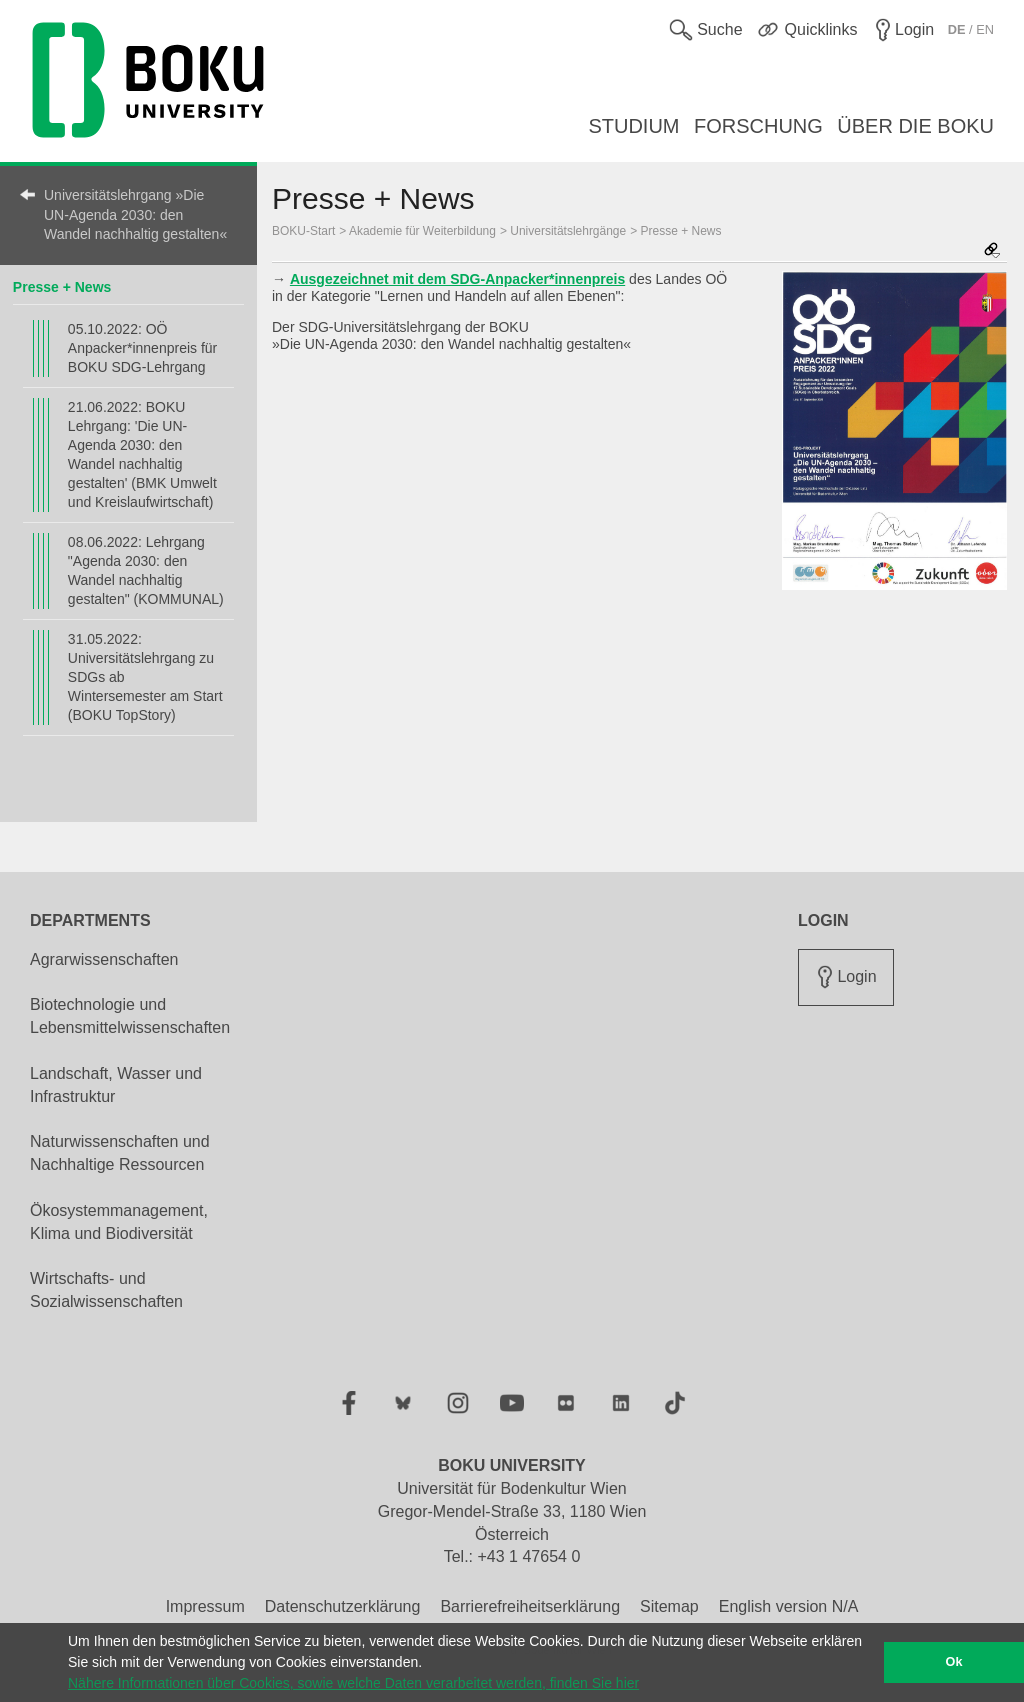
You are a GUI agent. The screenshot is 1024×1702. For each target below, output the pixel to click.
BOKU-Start (303, 231)
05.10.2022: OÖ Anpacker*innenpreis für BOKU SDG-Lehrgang (142, 348)
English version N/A (789, 1606)
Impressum (205, 1606)
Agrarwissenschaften (104, 959)
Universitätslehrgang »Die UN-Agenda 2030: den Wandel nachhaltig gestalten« (135, 214)
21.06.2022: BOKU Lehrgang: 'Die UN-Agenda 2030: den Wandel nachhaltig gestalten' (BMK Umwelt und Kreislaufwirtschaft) (142, 454)
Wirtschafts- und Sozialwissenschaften (106, 1290)
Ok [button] (954, 1662)
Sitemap (669, 1606)
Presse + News (62, 287)
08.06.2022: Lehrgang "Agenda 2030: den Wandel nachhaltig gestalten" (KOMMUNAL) (146, 570)
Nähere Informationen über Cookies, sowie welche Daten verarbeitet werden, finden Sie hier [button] (353, 1683)
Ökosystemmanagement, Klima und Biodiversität (119, 1222)
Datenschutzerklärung (343, 1606)
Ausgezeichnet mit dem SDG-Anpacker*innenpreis (457, 279)
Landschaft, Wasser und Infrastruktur (116, 1085)
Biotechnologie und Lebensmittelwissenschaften (130, 1016)
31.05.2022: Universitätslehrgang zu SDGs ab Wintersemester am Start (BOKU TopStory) (145, 677)
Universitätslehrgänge (568, 231)
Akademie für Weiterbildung (422, 231)
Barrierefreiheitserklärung (530, 1606)
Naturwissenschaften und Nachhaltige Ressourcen (120, 1153)
